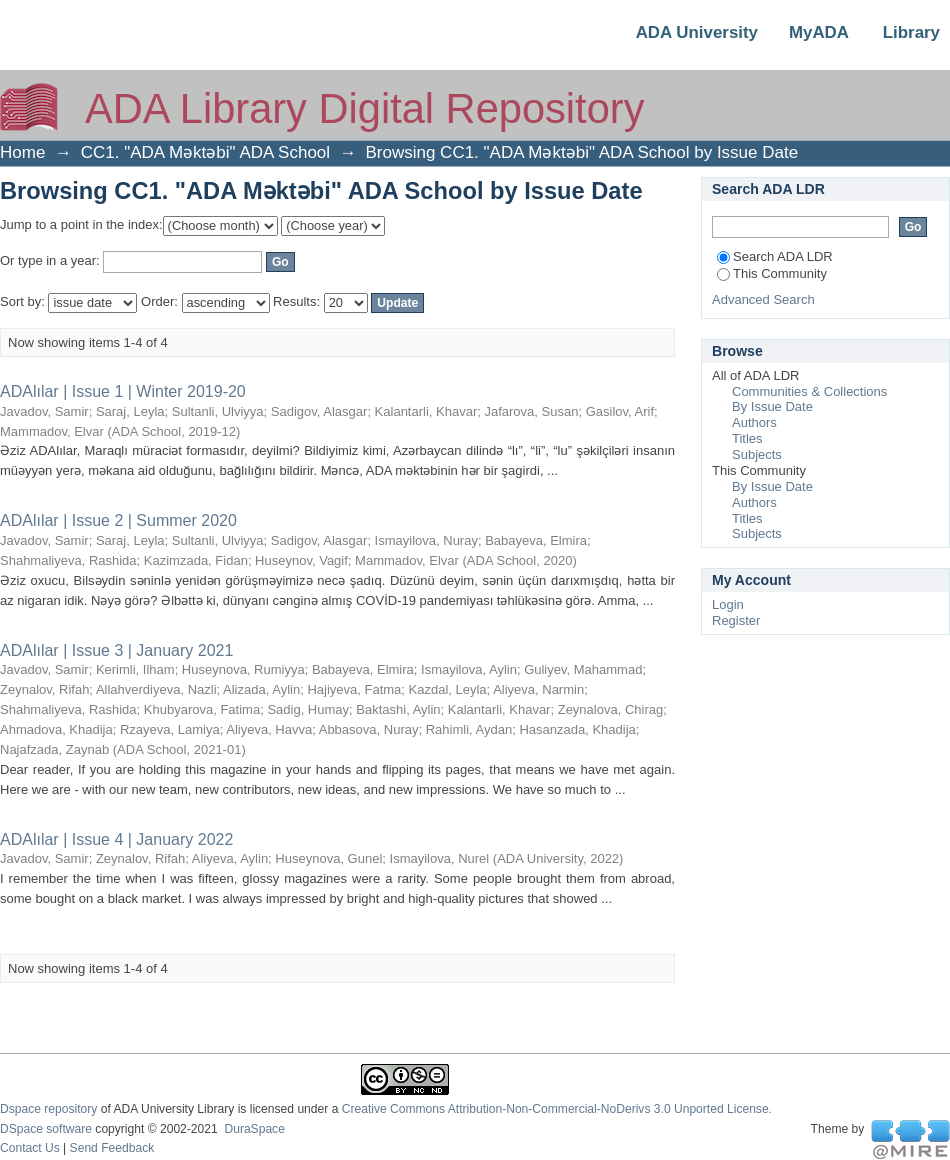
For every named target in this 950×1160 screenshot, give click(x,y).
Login (728, 604)
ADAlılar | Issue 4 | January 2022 (119, 839)
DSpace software (46, 1129)
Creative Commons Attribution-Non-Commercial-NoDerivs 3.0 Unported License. (557, 1109)
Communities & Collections (809, 391)
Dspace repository (48, 1109)
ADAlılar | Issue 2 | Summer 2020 (118, 520)
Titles (747, 438)
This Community (772, 273)
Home (22, 152)
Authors (754, 422)
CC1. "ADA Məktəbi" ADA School (205, 152)
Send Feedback (112, 1148)
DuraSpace (254, 1129)
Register (736, 620)
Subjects (757, 454)
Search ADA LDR (775, 256)
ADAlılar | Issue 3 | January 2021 (116, 650)
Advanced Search (763, 299)
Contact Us (30, 1148)
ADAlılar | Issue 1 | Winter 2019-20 (123, 391)
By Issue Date (772, 406)
